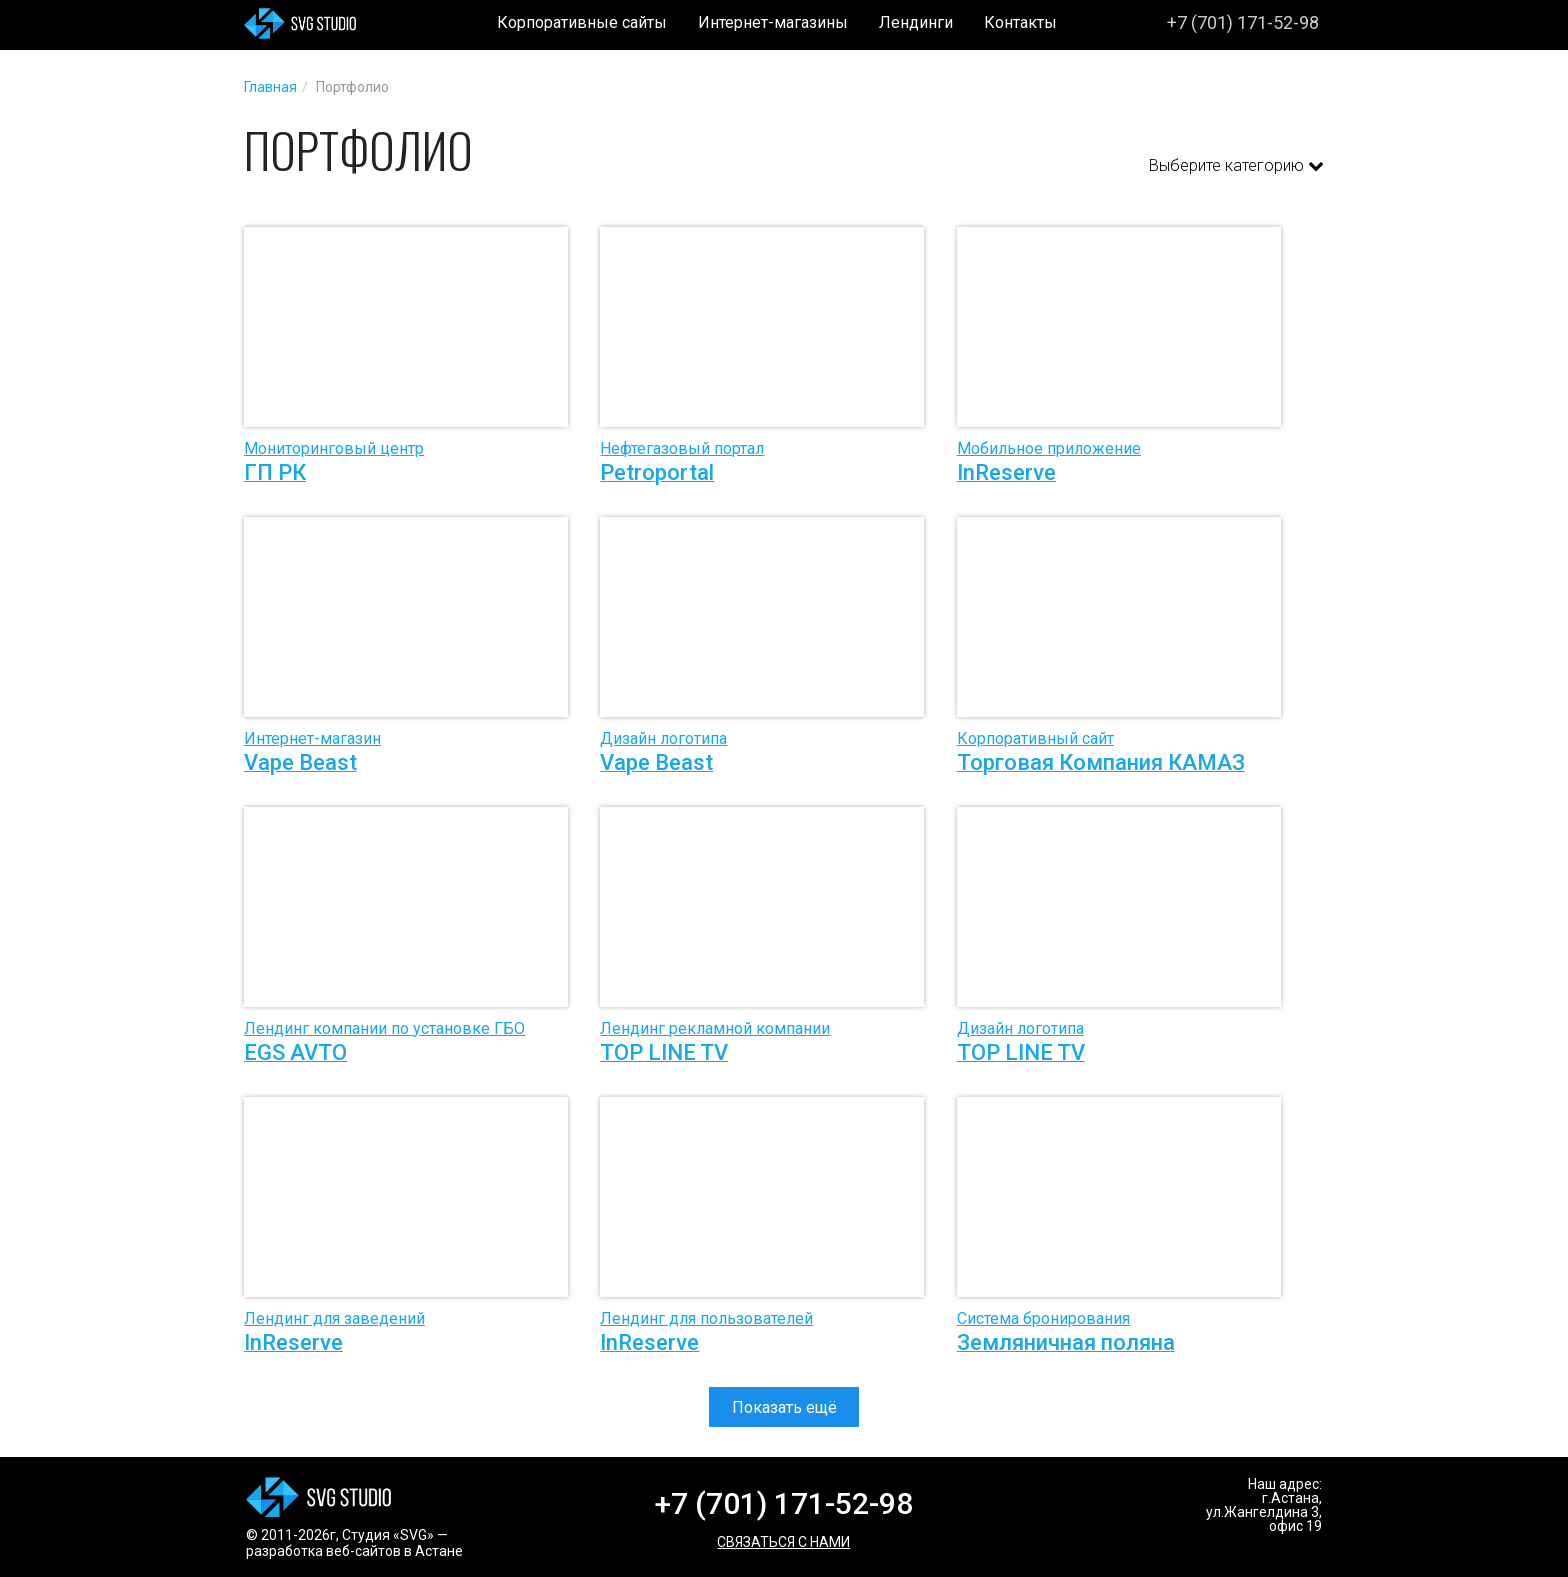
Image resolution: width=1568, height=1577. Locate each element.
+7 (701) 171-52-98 (1243, 22)
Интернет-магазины (773, 22)
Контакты (1020, 22)
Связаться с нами (783, 1542)
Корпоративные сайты (582, 22)
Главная (270, 87)
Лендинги (916, 22)
